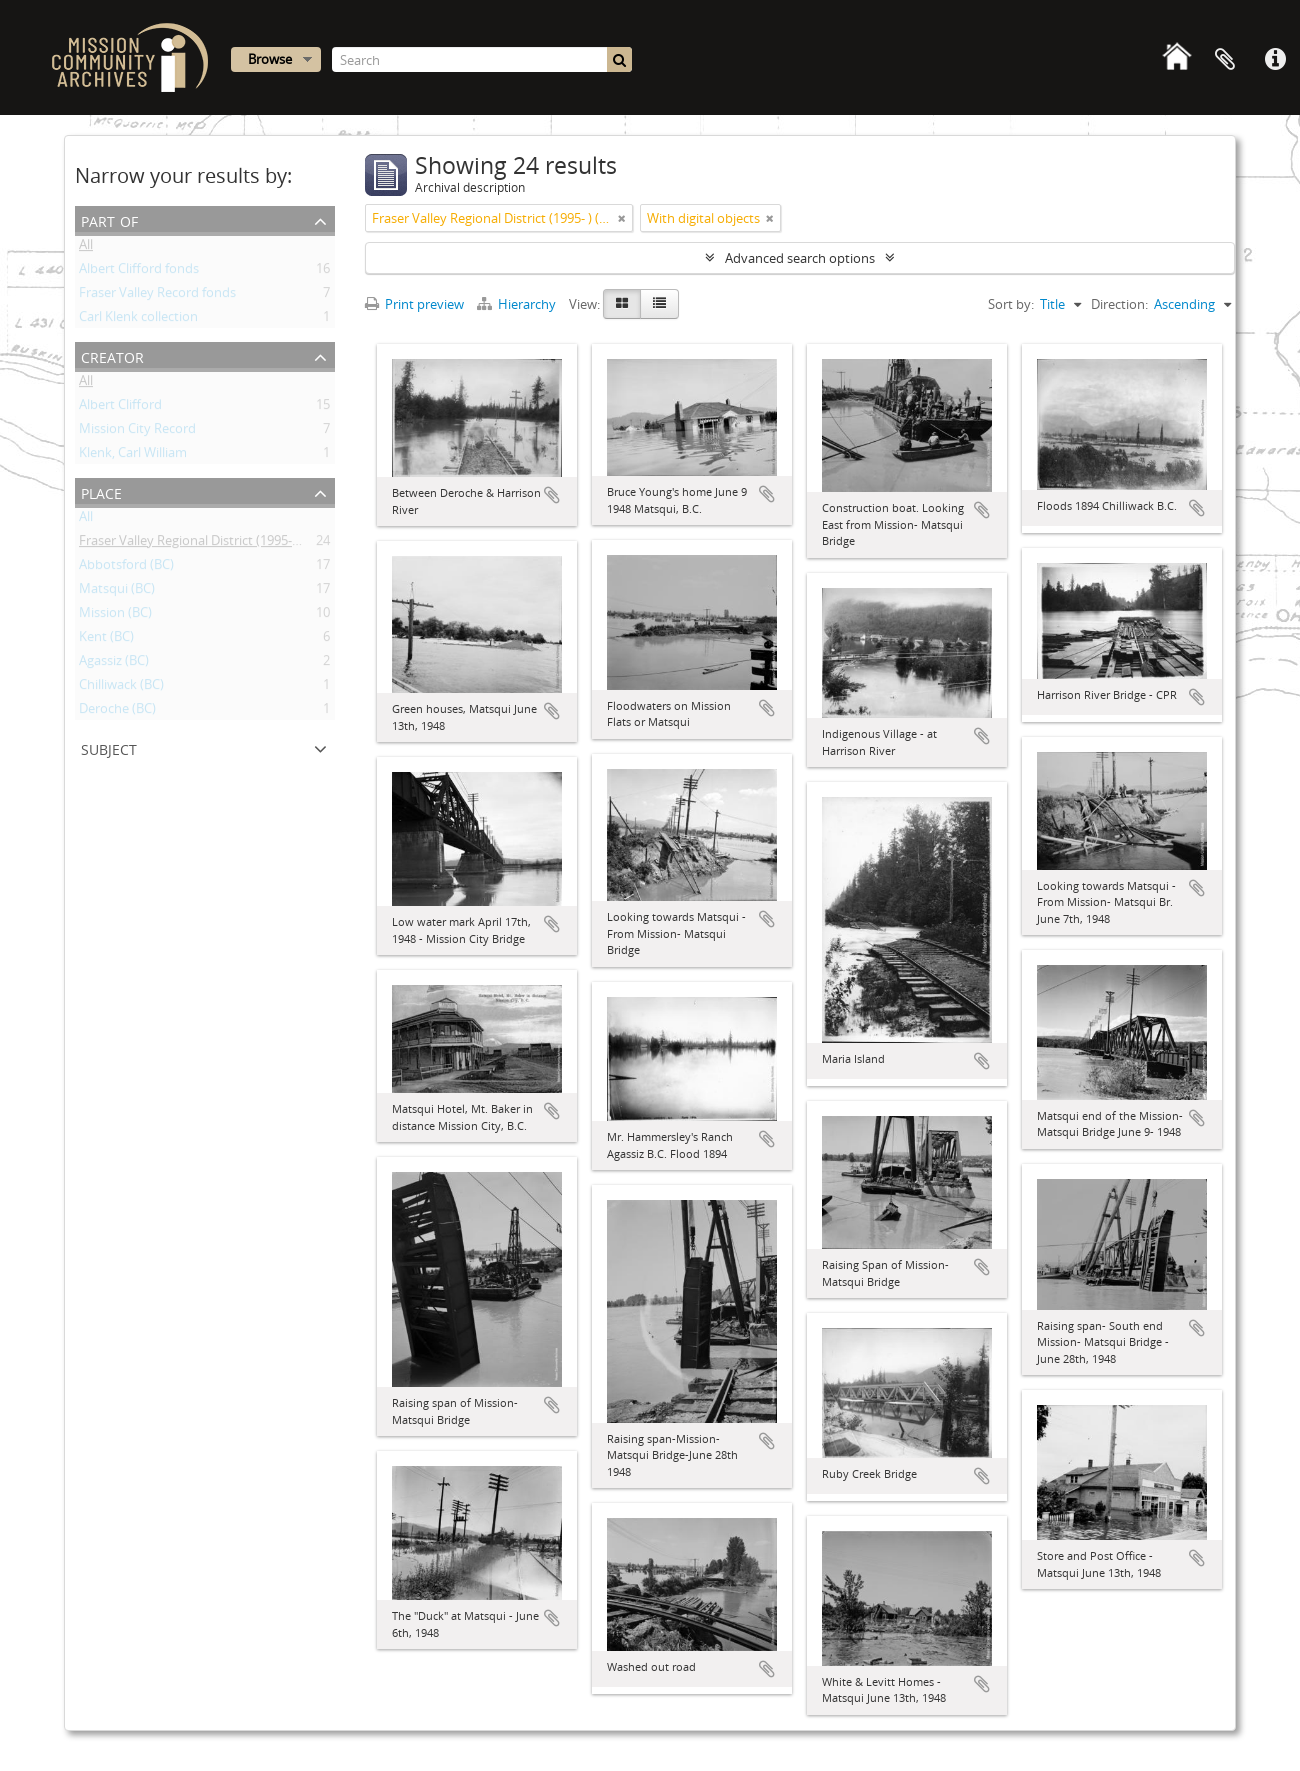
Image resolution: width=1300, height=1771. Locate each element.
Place (101, 491)
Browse (270, 59)
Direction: (1119, 304)
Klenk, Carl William (133, 456)
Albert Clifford (120, 408)
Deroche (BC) (117, 712)
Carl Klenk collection (138, 320)
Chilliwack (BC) (121, 688)
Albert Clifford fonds (139, 272)
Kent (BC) (106, 640)
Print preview (414, 304)
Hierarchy (518, 304)
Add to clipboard (552, 495)
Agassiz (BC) (114, 664)
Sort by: (1011, 304)
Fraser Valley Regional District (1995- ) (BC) (202, 544)
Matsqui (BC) (117, 592)
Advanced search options (800, 258)
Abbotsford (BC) (126, 568)
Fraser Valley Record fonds (157, 296)
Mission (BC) (115, 616)
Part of (109, 219)
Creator (112, 355)
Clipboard (1225, 60)
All (86, 248)
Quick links (1275, 60)
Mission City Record (137, 432)
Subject (109, 747)
